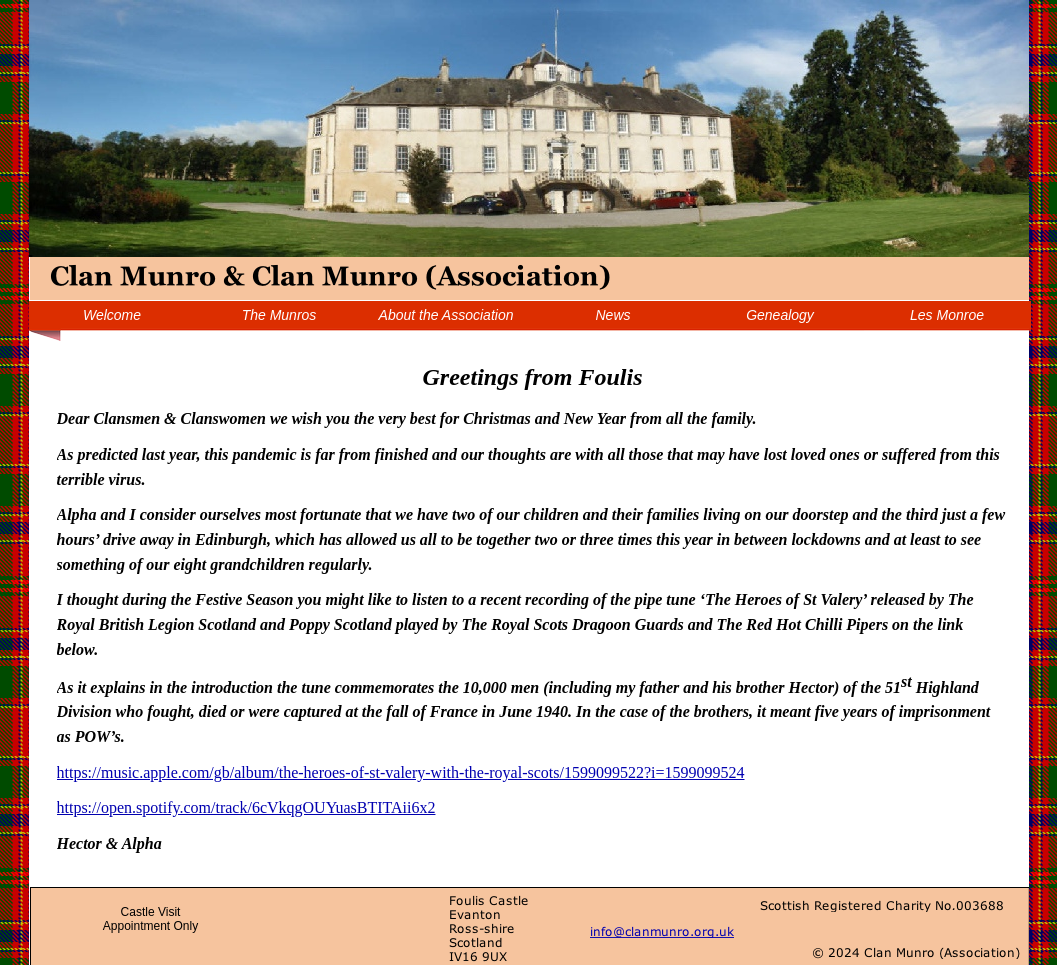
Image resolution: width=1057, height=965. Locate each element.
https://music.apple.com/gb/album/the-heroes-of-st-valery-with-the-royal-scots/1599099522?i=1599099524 (401, 772)
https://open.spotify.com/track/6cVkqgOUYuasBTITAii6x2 (246, 807)
